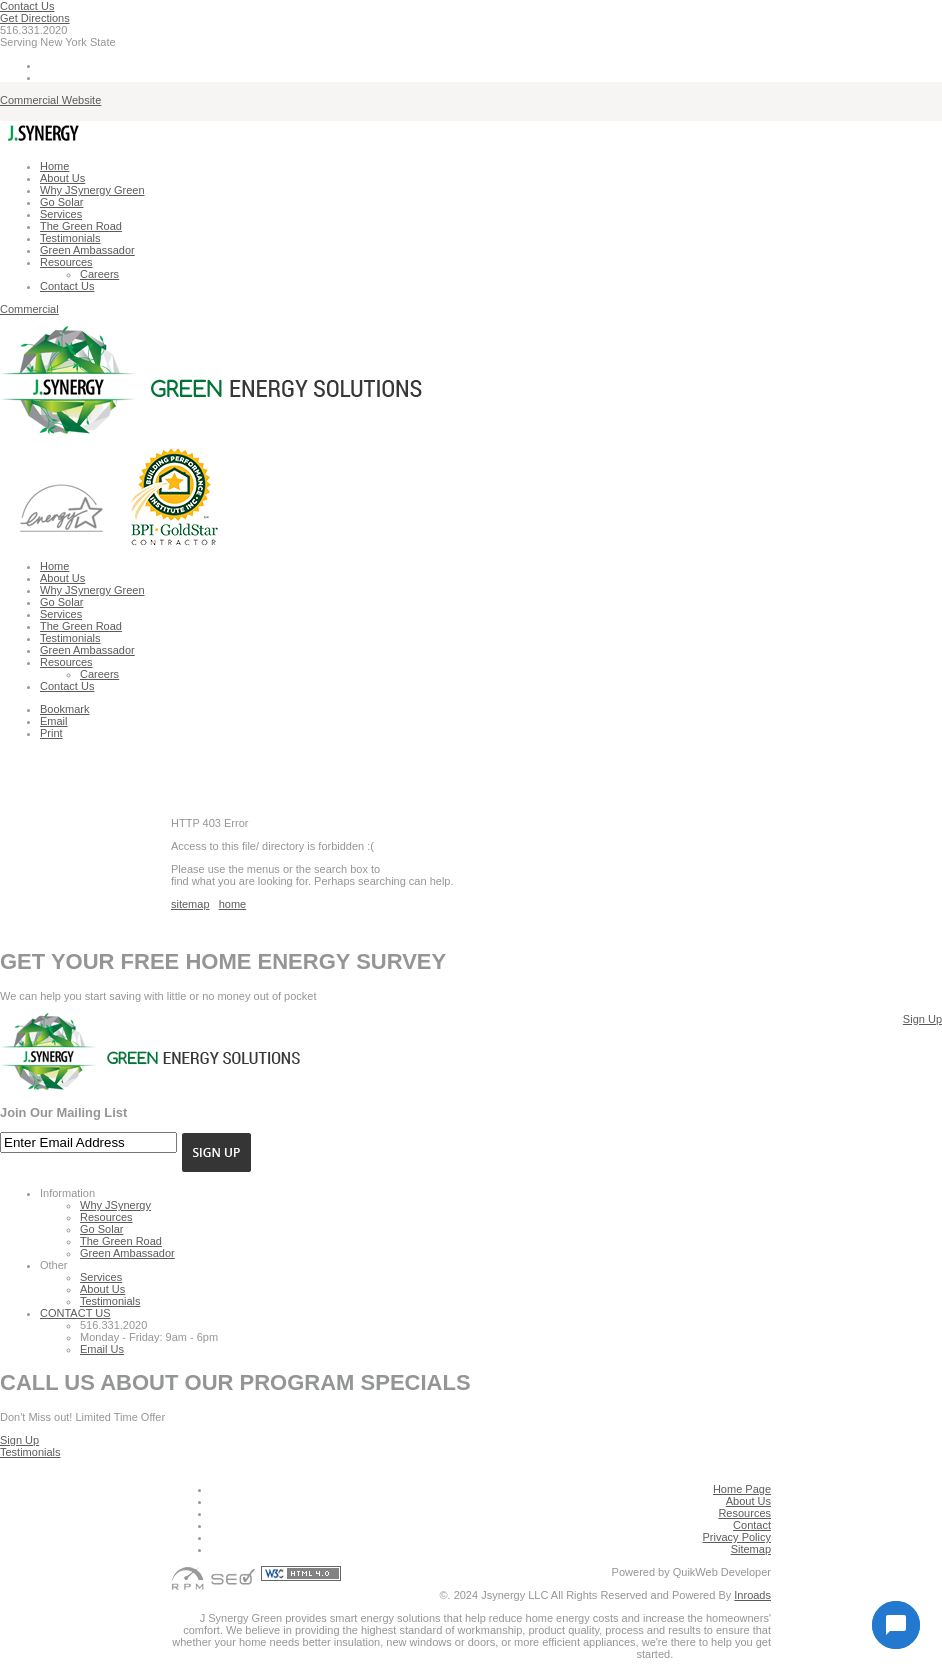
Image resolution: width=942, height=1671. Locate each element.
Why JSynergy (115, 1205)
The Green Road (81, 226)
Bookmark (65, 709)
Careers (99, 274)
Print (51, 733)
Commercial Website (50, 100)
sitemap (190, 904)
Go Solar (61, 202)
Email (54, 721)
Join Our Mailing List (63, 1112)
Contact (752, 1525)
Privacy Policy (737, 1537)
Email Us (102, 1349)
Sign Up (922, 1019)
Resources (66, 262)
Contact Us (27, 6)
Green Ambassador (87, 250)
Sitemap (751, 1549)
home (233, 904)
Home (54, 166)
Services (61, 214)
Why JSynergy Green (92, 190)
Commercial (29, 309)
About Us (62, 178)
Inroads (752, 1595)
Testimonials (70, 238)
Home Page (742, 1489)
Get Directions (35, 18)
